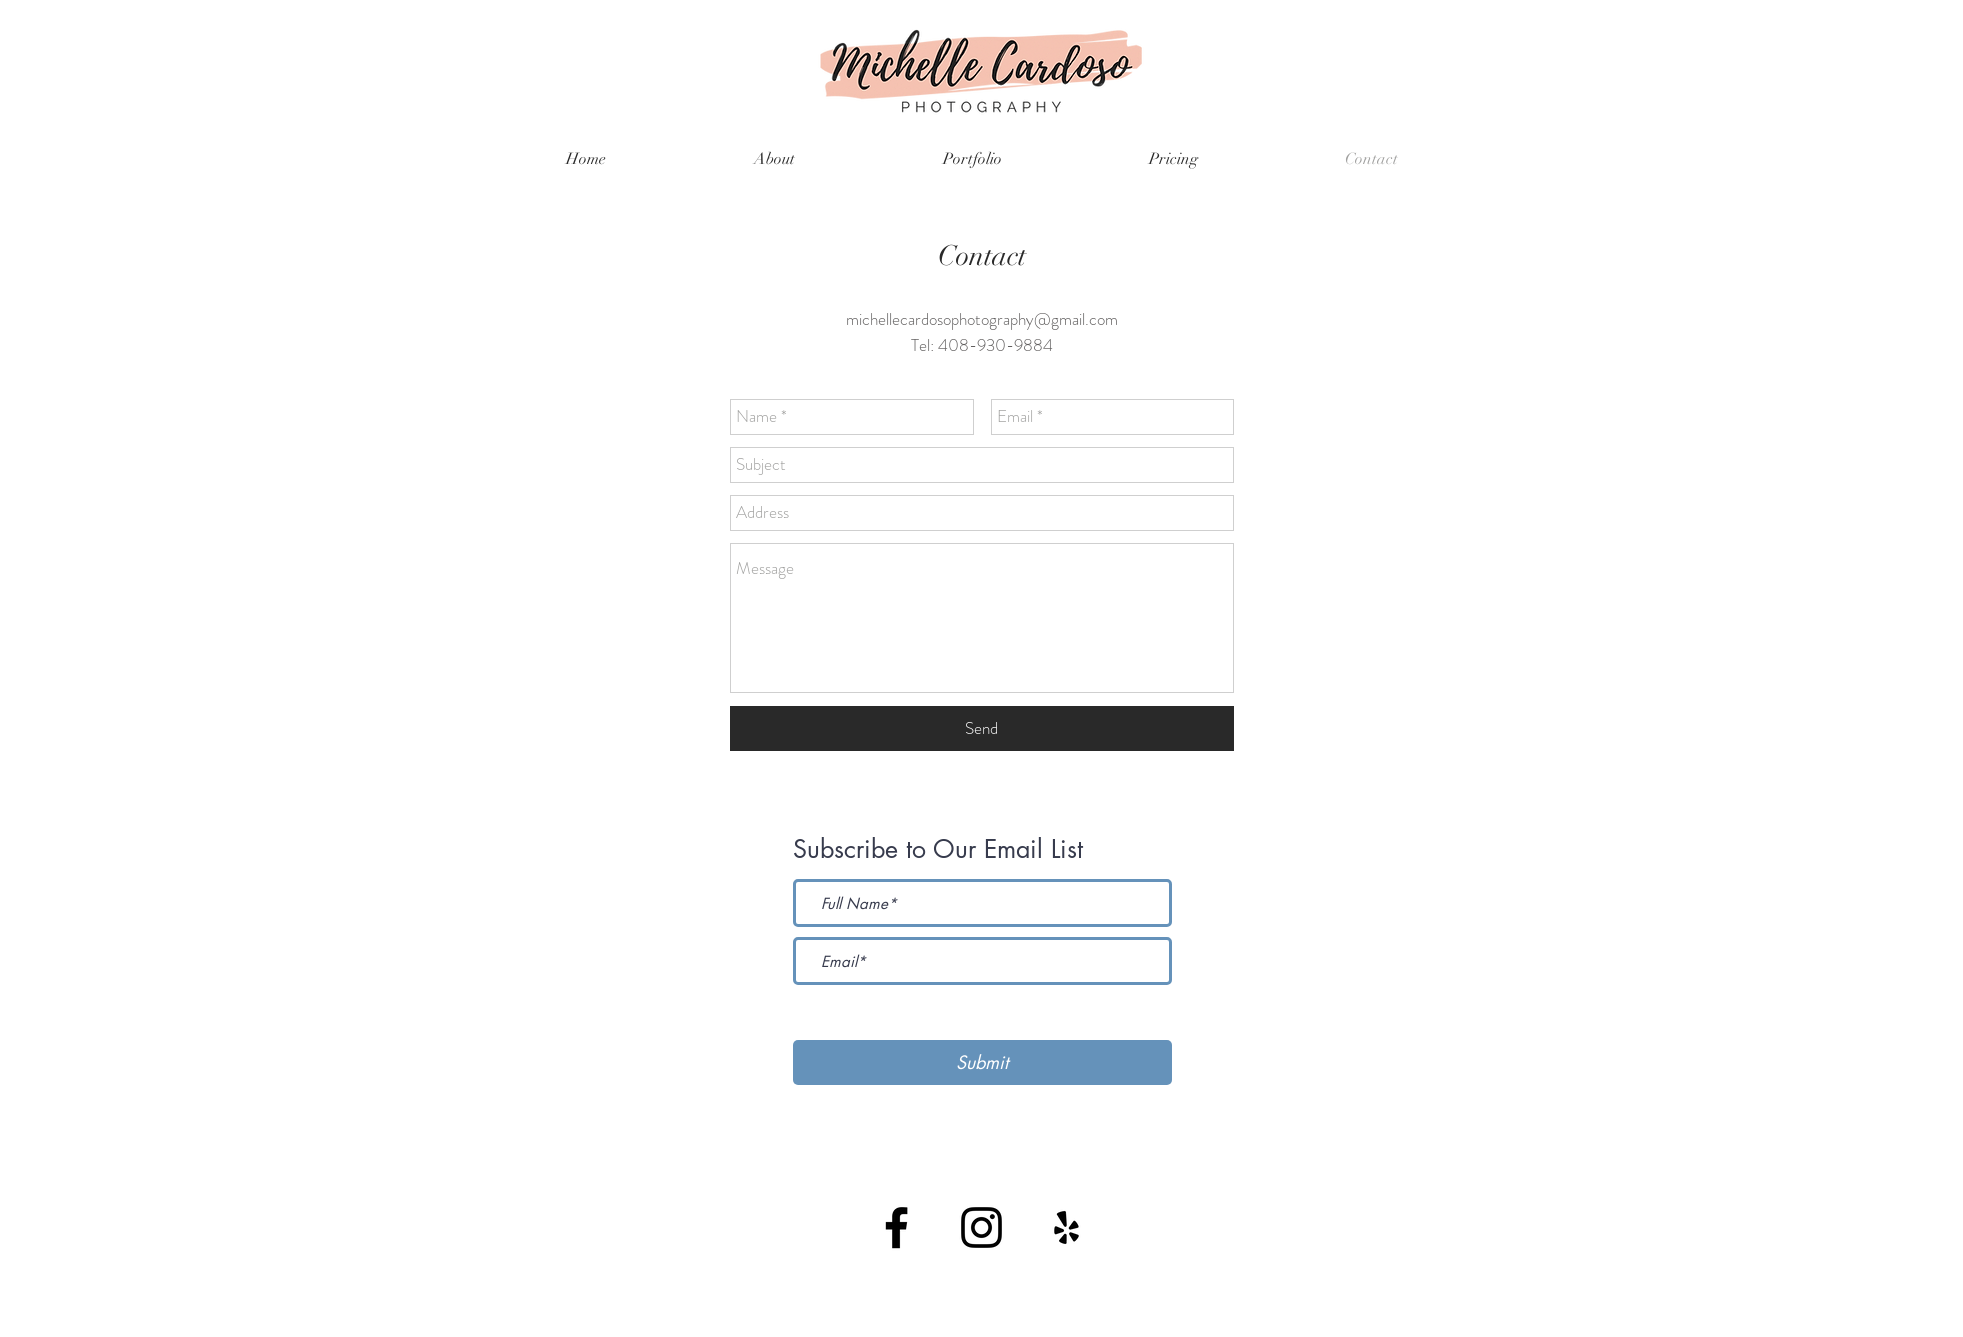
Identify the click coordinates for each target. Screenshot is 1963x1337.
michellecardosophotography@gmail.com (982, 319)
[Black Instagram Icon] (981, 1227)
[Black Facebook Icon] (896, 1227)
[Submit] (982, 1062)
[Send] (982, 728)
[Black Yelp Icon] (1066, 1227)
